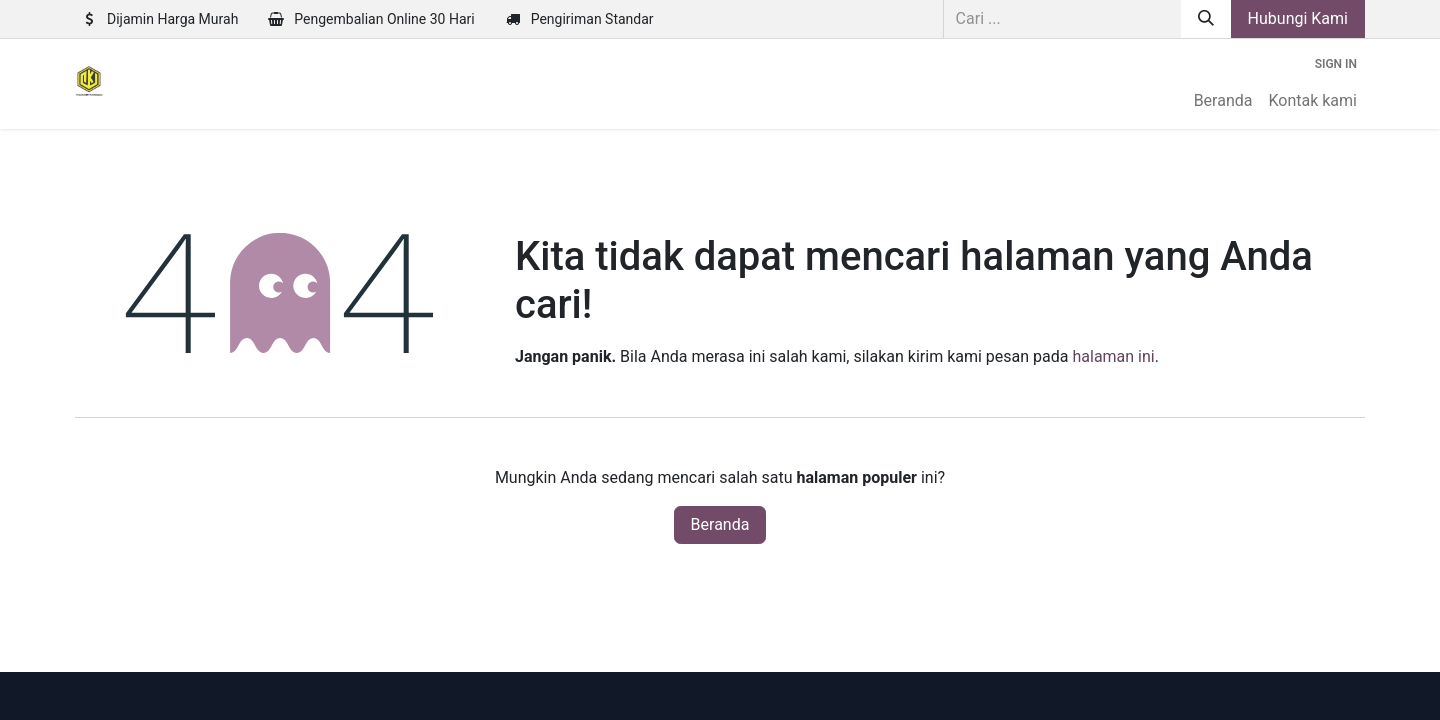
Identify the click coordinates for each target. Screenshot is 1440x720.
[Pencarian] (1206, 19)
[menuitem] (1223, 101)
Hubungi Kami (1298, 18)
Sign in (1336, 64)
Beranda (720, 524)
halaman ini (1113, 356)
